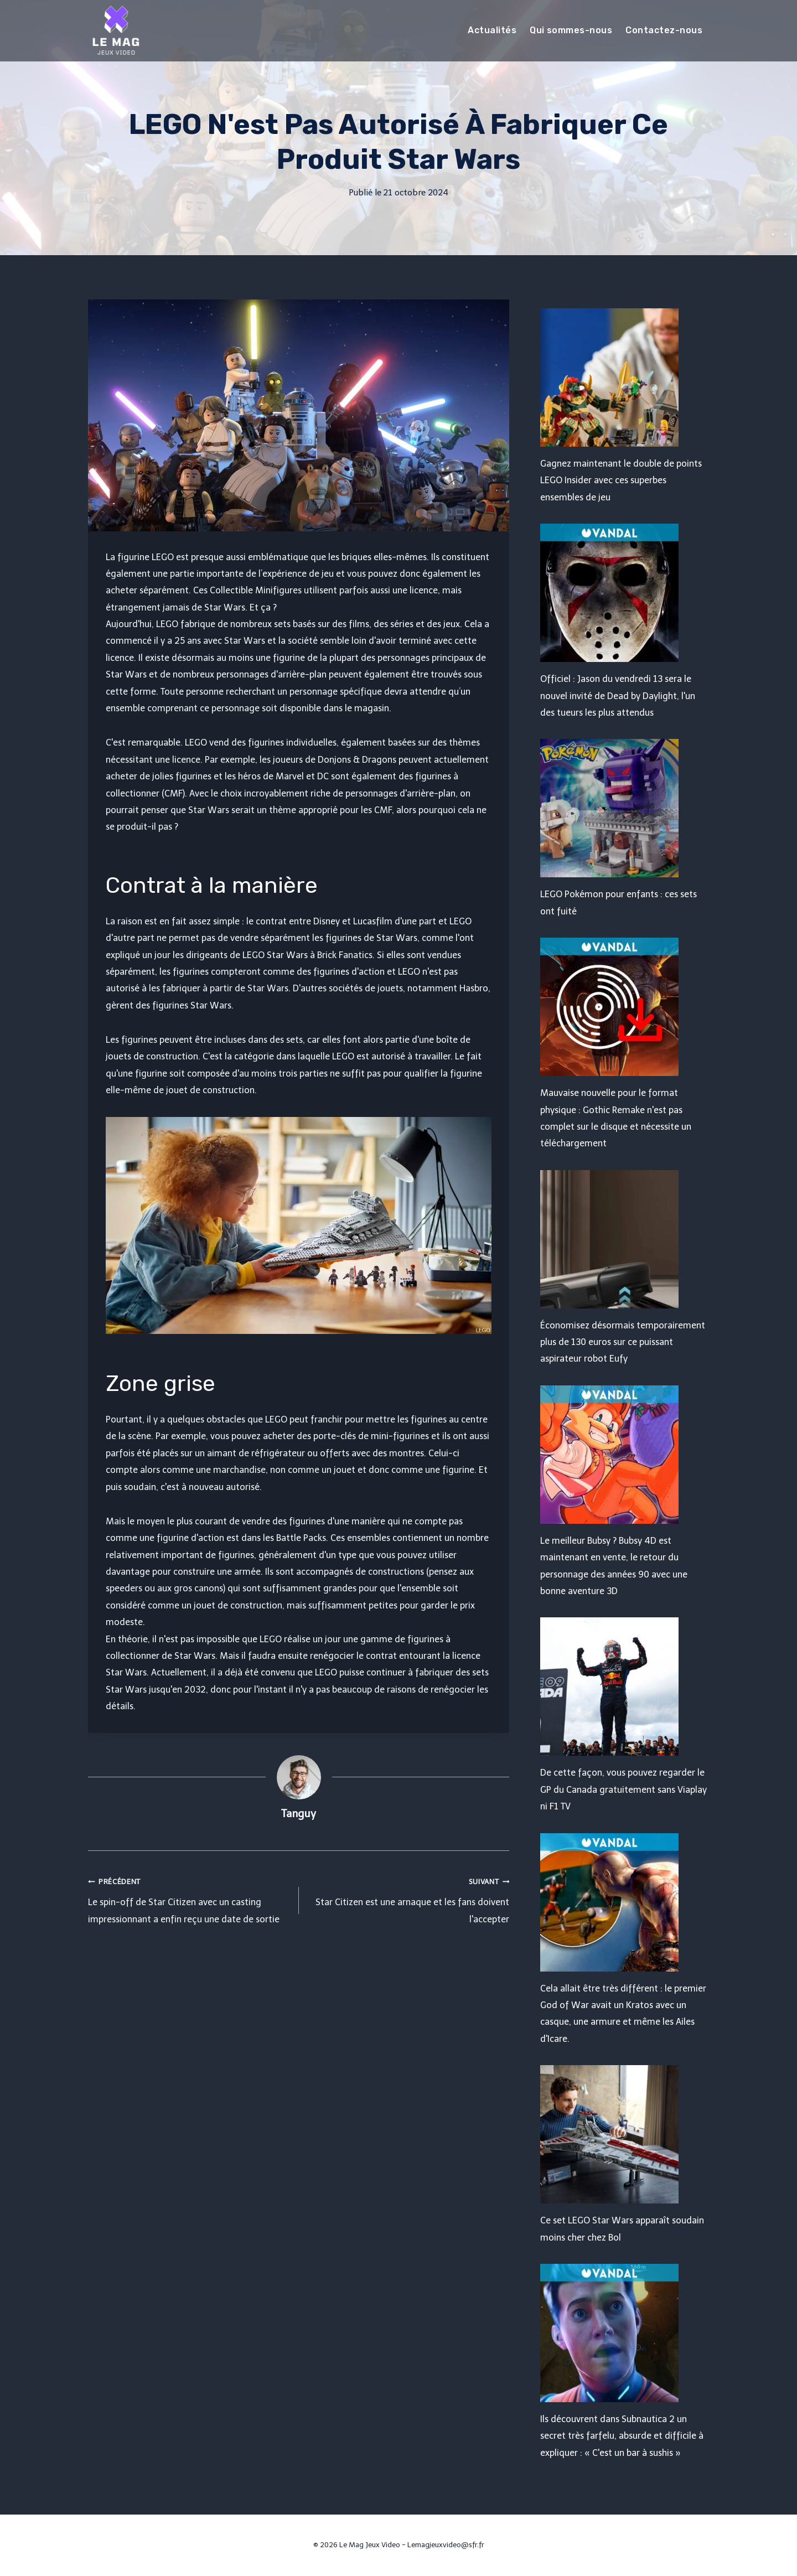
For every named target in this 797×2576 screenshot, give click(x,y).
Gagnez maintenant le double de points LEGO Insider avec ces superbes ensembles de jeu (621, 480)
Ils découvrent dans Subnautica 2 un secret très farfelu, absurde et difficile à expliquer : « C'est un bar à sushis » (621, 2436)
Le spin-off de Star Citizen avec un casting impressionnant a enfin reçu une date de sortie (189, 1899)
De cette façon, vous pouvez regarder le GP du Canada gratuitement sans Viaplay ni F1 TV (623, 1789)
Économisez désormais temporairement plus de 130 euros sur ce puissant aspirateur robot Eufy (622, 1342)
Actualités (492, 30)
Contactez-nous (663, 30)
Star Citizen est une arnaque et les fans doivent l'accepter (409, 1899)
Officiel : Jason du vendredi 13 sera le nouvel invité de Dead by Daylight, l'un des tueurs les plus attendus (617, 696)
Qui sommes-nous (571, 30)
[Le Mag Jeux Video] (115, 30)
